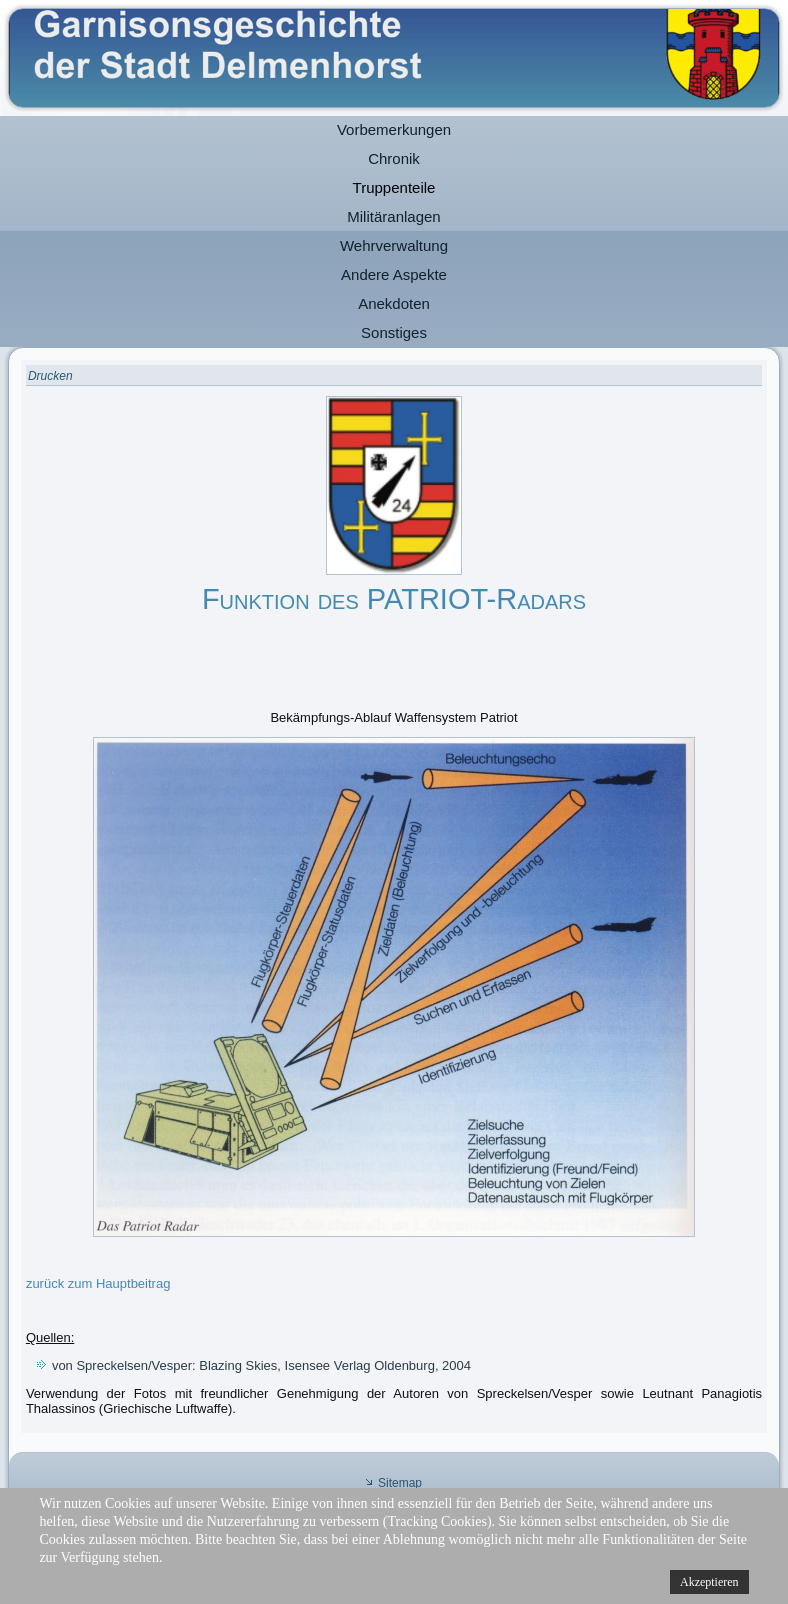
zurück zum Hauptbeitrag (98, 1283)
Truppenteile (394, 187)
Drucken (50, 376)
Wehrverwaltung (394, 245)
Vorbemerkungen (394, 129)
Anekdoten (394, 303)
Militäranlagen (393, 216)
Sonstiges (394, 332)
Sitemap (400, 1483)
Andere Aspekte (394, 274)
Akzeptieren (709, 1582)
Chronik (394, 158)
